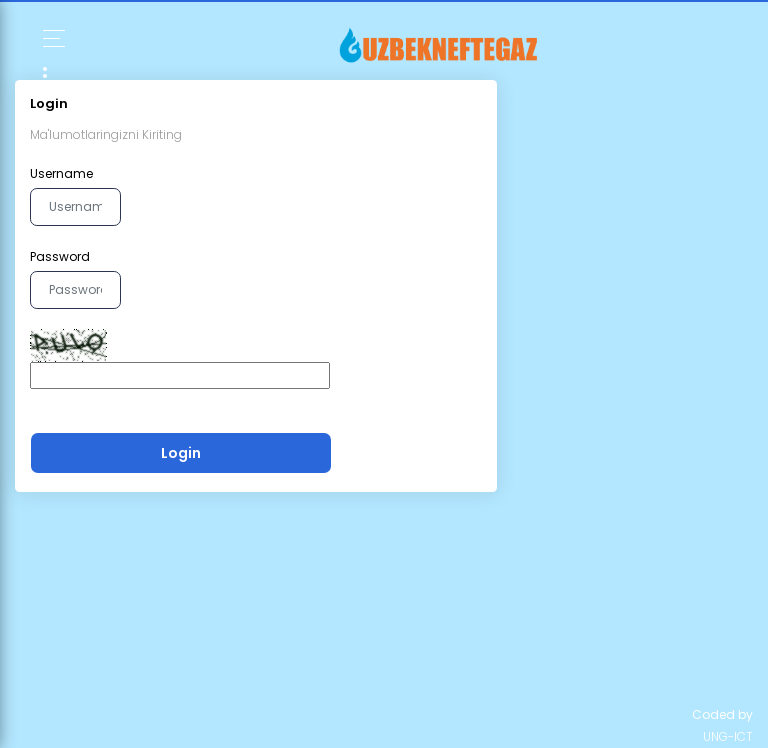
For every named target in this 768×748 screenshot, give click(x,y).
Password (60, 256)
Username (61, 173)
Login (181, 453)
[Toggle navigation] (180, 79)
